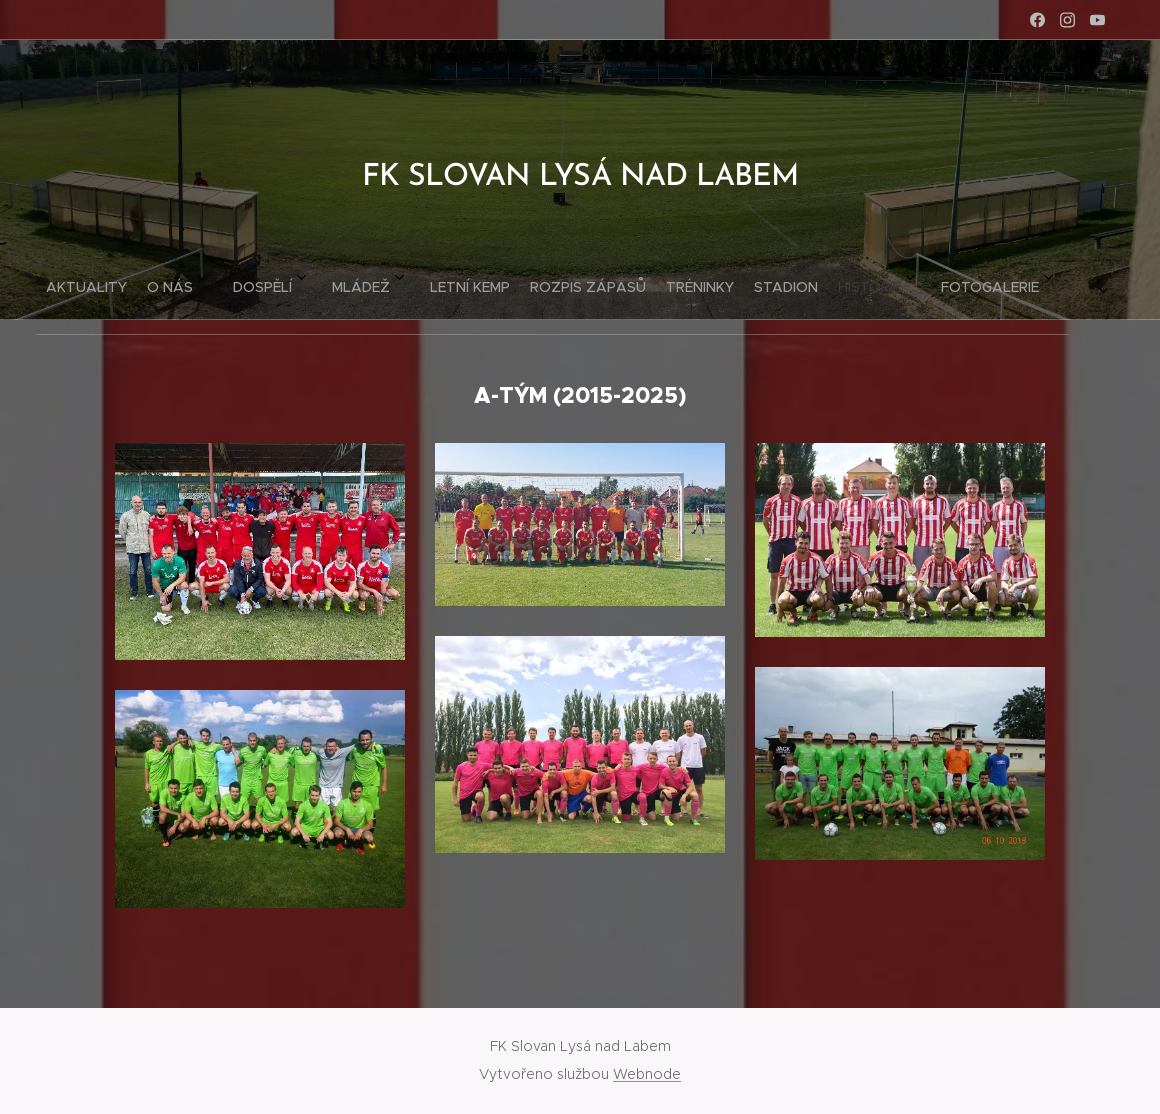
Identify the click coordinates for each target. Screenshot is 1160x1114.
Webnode (647, 1074)
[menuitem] (311, 279)
